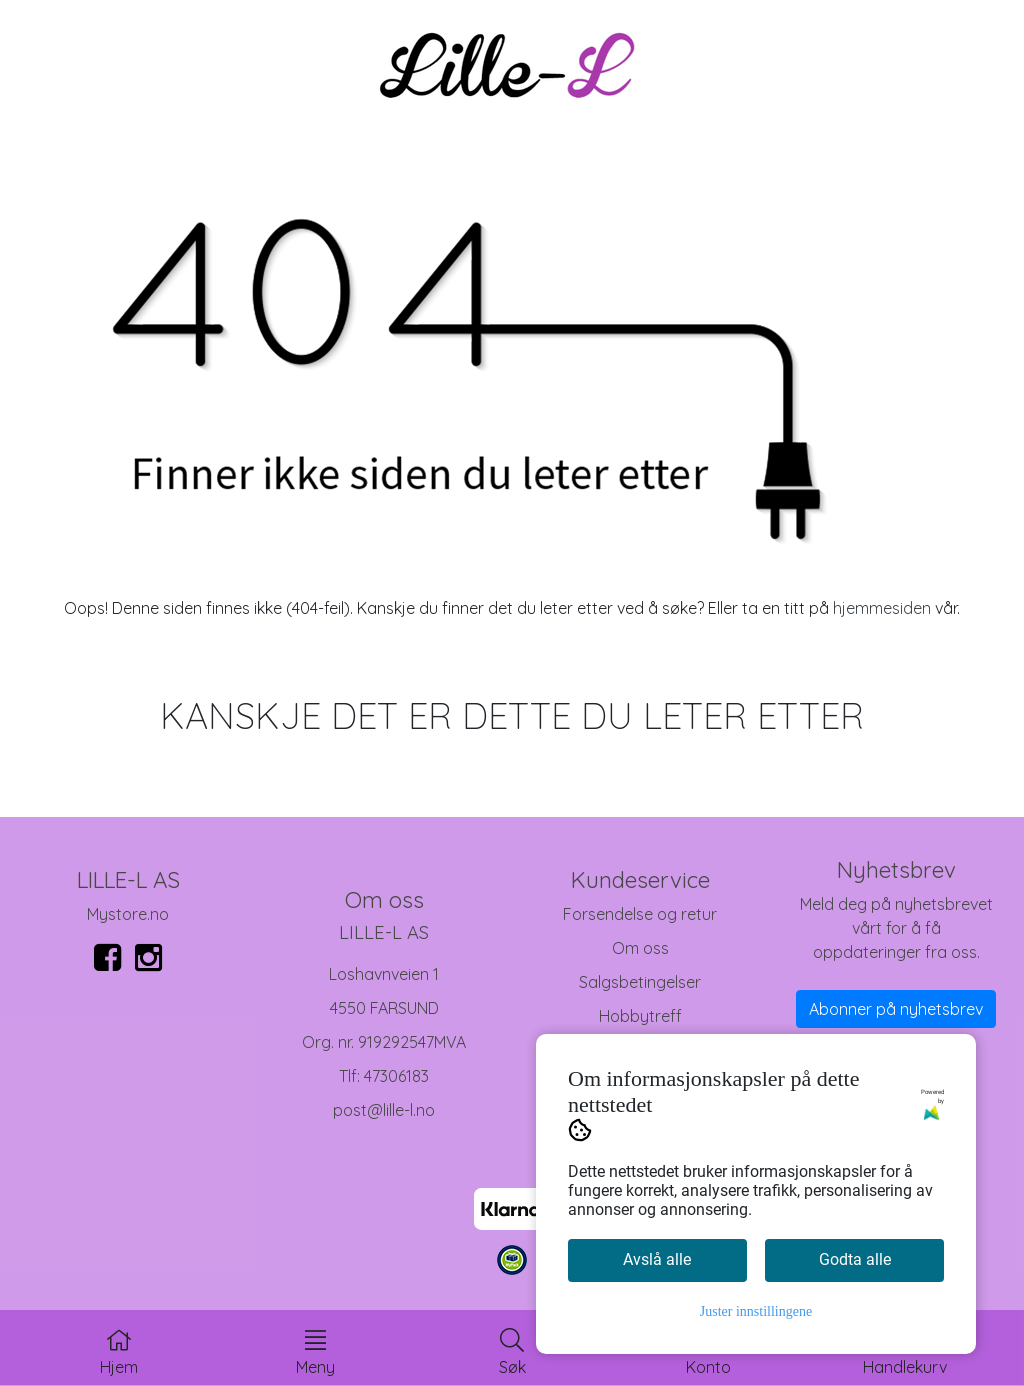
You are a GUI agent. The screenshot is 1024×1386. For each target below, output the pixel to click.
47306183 (396, 1076)
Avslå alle (657, 1259)
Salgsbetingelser (640, 982)
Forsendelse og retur (640, 914)
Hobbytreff (640, 1016)
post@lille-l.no (384, 1110)
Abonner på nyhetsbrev (896, 1009)
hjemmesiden (882, 608)
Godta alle (855, 1259)
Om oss (640, 948)
